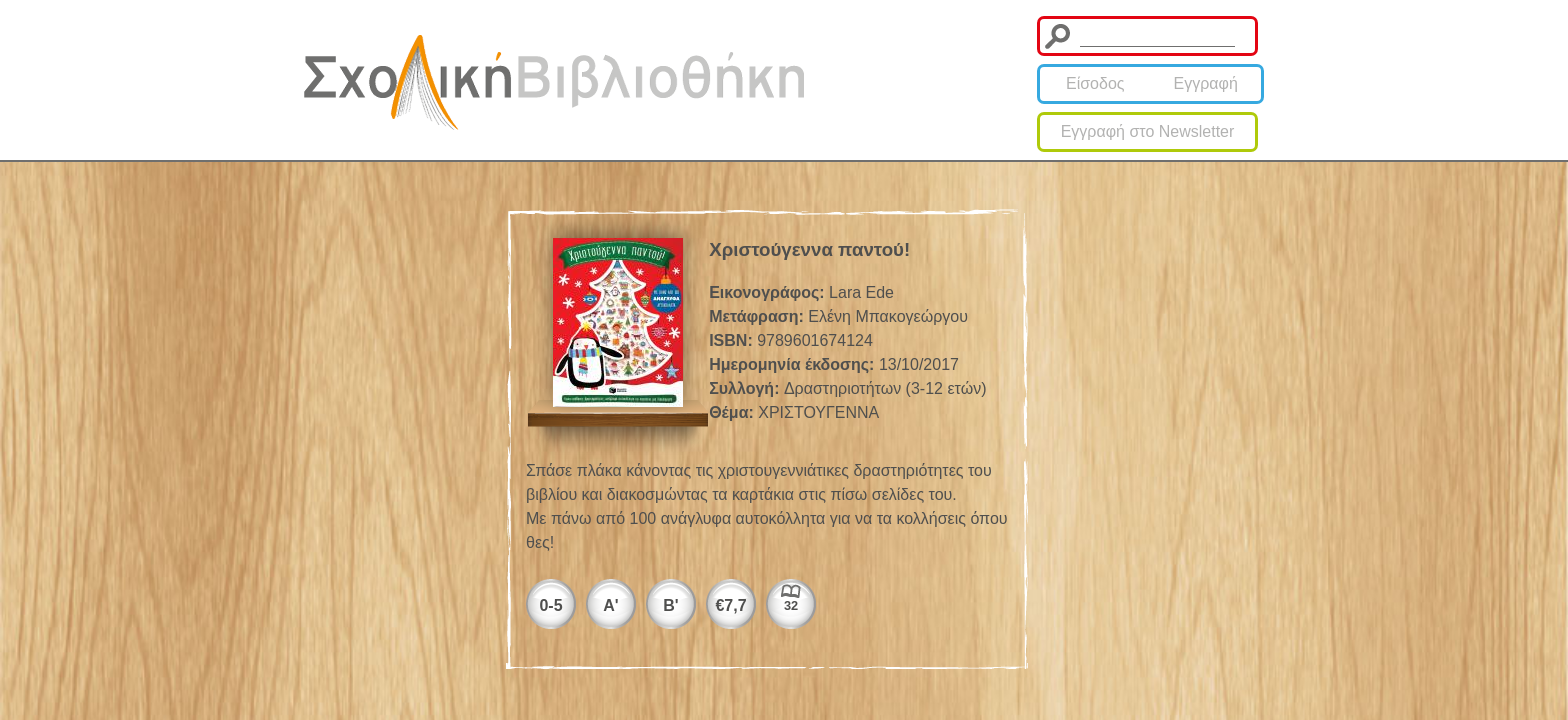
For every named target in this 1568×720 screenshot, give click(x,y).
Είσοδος (1095, 83)
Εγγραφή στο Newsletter (1148, 131)
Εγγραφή (1206, 83)
